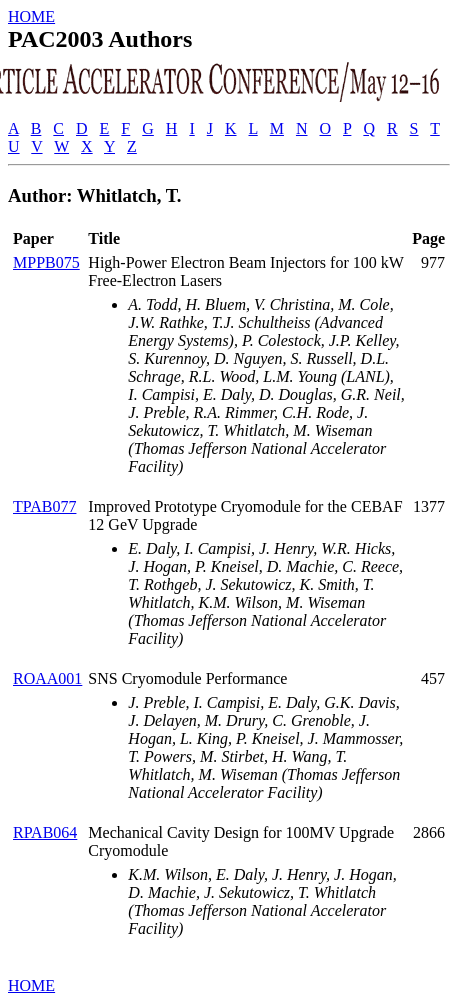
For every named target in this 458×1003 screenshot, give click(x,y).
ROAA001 (47, 678)
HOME (31, 16)
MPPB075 (46, 262)
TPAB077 (44, 506)
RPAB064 (45, 832)
